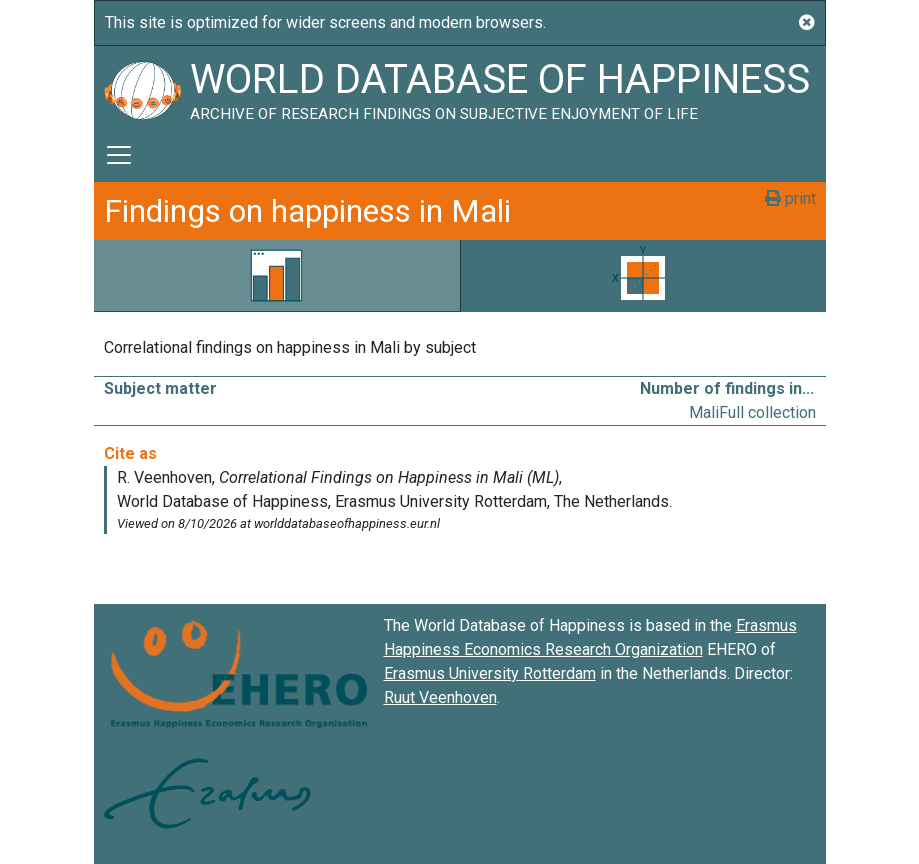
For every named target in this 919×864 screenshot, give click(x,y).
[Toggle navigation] (119, 155)
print (790, 198)
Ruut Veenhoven (440, 697)
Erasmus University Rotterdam (490, 673)
